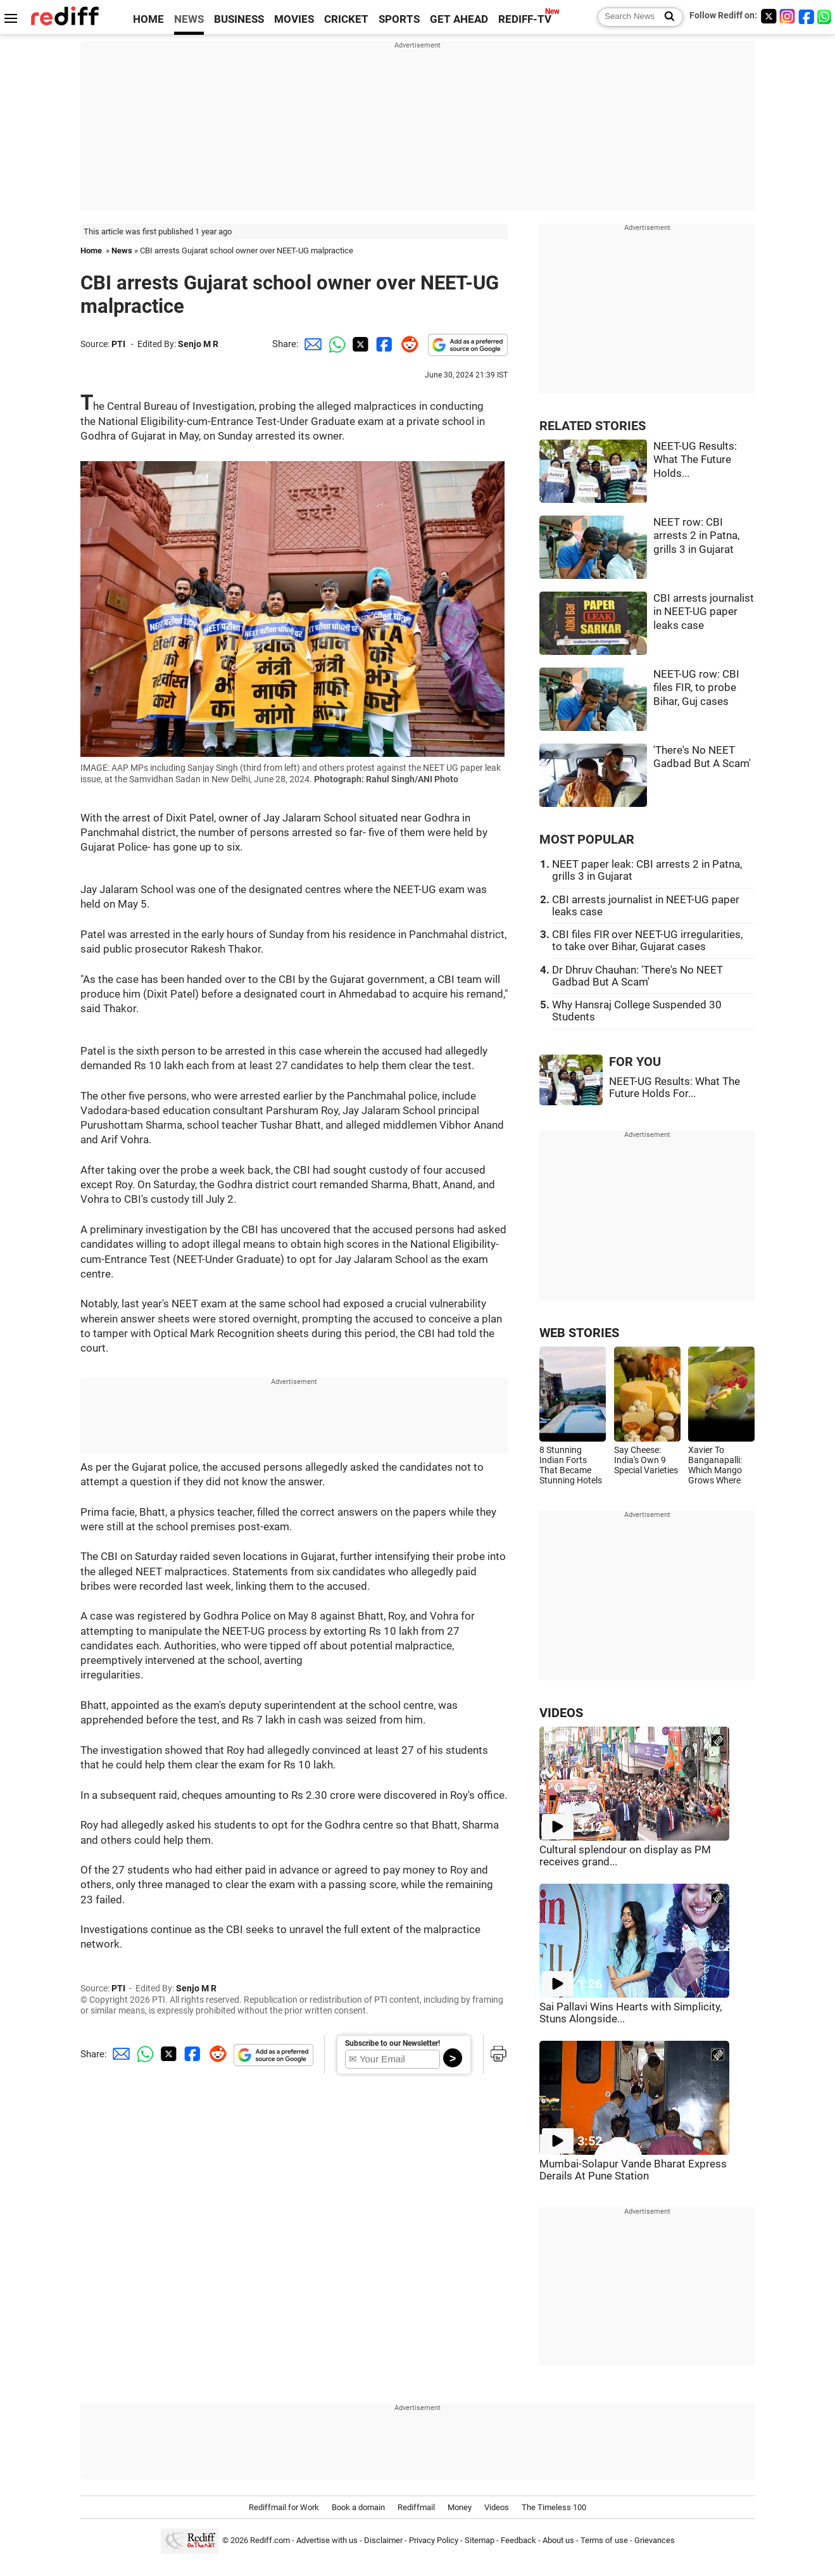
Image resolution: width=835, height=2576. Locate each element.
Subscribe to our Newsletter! (392, 2043)
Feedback (518, 2540)
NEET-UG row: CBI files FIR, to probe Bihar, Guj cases (696, 687)
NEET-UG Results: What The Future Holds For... (674, 1087)
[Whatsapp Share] (335, 344)
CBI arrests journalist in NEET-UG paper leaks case (703, 611)
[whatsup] (825, 16)
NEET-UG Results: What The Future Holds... (695, 459)
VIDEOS (561, 1713)
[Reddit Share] (407, 344)
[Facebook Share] (383, 344)
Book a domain (358, 2507)
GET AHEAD (459, 19)
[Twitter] (768, 16)
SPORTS (399, 19)
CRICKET (346, 19)
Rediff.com (270, 2540)
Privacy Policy (433, 2540)
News (121, 250)
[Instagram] (787, 16)
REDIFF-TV (524, 19)
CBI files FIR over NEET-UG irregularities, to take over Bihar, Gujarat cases (647, 941)
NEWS (189, 19)
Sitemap (479, 2540)
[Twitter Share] (359, 344)
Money (460, 2507)
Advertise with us (327, 2540)
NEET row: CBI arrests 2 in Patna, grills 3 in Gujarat (696, 535)
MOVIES (294, 19)
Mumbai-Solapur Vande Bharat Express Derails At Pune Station (633, 2170)
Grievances (654, 2540)
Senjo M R (198, 344)
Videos (496, 2507)
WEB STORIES (579, 1333)
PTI (118, 344)
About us (558, 2540)
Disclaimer (383, 2540)
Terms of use (604, 2540)
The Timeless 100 (554, 2507)
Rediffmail (416, 2507)
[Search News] (665, 17)
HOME (148, 19)
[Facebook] (806, 16)
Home (91, 250)
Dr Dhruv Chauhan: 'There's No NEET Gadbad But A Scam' (637, 976)
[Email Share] (311, 344)
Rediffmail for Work (284, 2507)
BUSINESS (239, 19)
